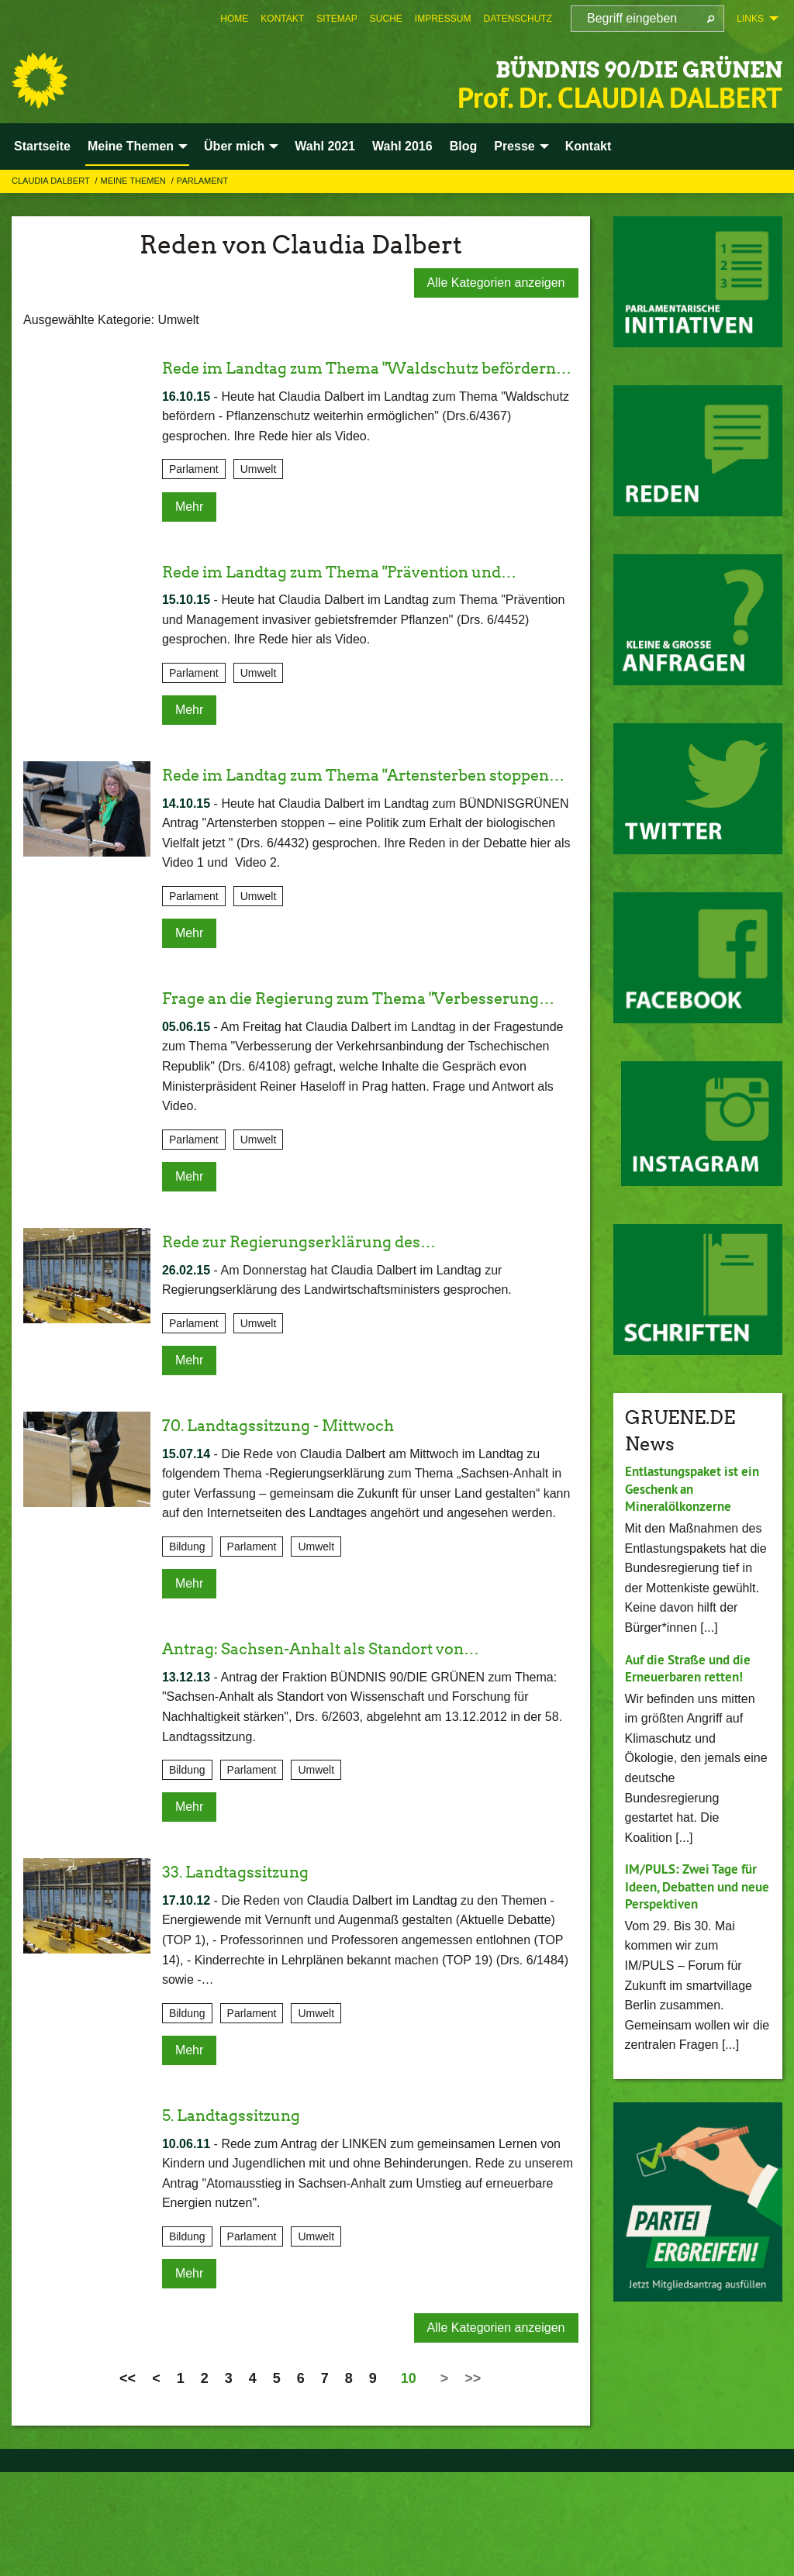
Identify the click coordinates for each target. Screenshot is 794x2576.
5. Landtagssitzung (246, 2218)
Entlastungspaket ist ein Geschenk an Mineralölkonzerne (697, 1488)
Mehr (189, 532)
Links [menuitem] (750, 18)
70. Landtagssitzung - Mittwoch (303, 1528)
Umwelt (258, 495)
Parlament (202, 180)
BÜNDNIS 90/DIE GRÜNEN (556, 65)
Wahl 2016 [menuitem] (402, 146)
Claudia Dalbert (52, 180)
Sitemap (336, 18)
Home (234, 18)
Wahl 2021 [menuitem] (325, 146)
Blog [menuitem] (464, 146)
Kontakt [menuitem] (588, 146)
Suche (386, 18)
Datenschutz (518, 18)
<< (127, 2483)
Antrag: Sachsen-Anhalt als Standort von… (354, 1752)
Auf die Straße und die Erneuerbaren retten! (693, 1668)
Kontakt (282, 18)
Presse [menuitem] (514, 146)
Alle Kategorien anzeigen (496, 282)
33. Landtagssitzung (251, 1975)
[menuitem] (234, 18)
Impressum (443, 18)
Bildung (187, 1650)
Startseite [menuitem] (42, 146)
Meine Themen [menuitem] (131, 146)
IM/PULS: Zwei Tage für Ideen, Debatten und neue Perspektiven (695, 1886)
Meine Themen (134, 180)
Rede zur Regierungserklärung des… (329, 1344)
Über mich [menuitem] (234, 146)
